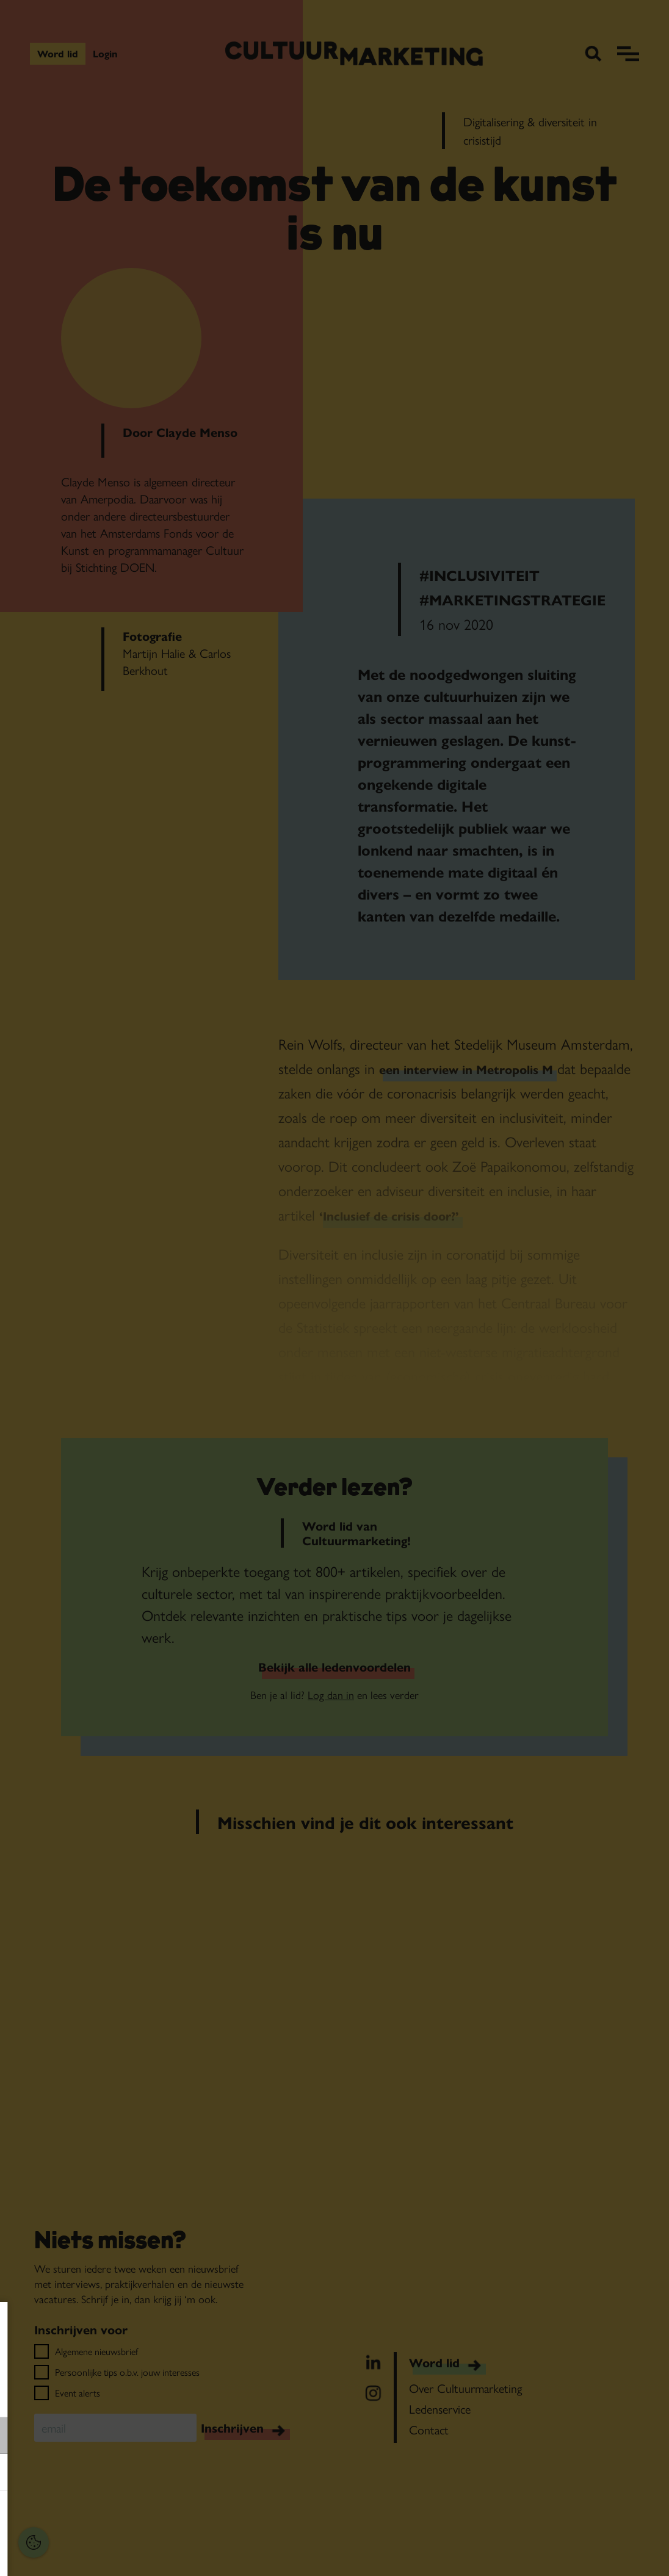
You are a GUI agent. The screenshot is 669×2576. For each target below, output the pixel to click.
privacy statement (52, 2396)
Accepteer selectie (104, 2553)
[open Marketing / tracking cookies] (188, 2473)
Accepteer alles (103, 2518)
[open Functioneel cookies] (188, 2436)
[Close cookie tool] (188, 2324)
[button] (91, 2435)
